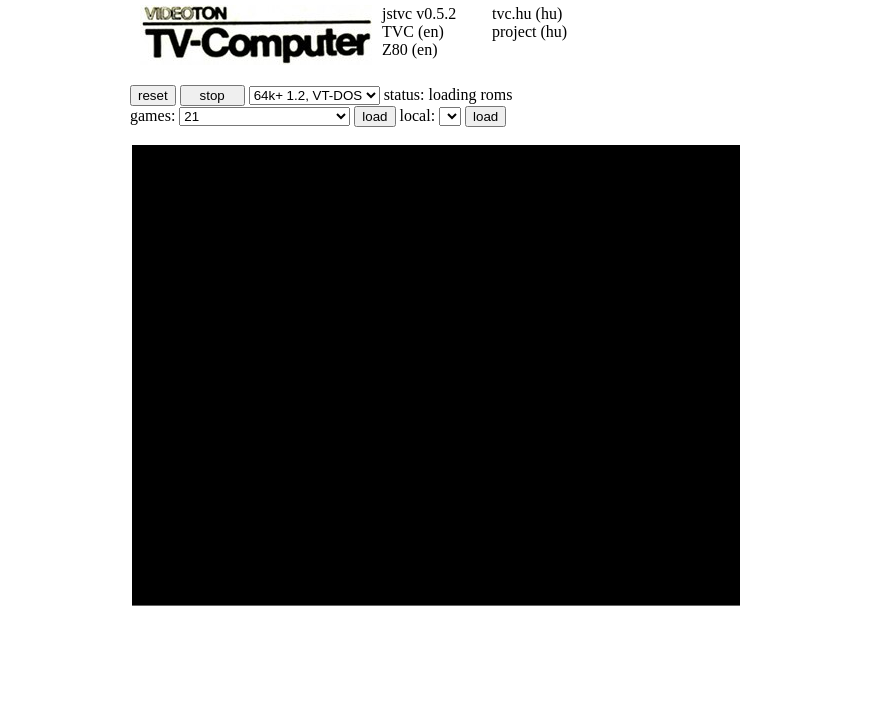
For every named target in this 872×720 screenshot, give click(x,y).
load (374, 116)
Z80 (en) (410, 49)
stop (212, 95)
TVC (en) (413, 31)
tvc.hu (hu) (527, 13)
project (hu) (529, 31)
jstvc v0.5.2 (419, 13)
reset (153, 95)
